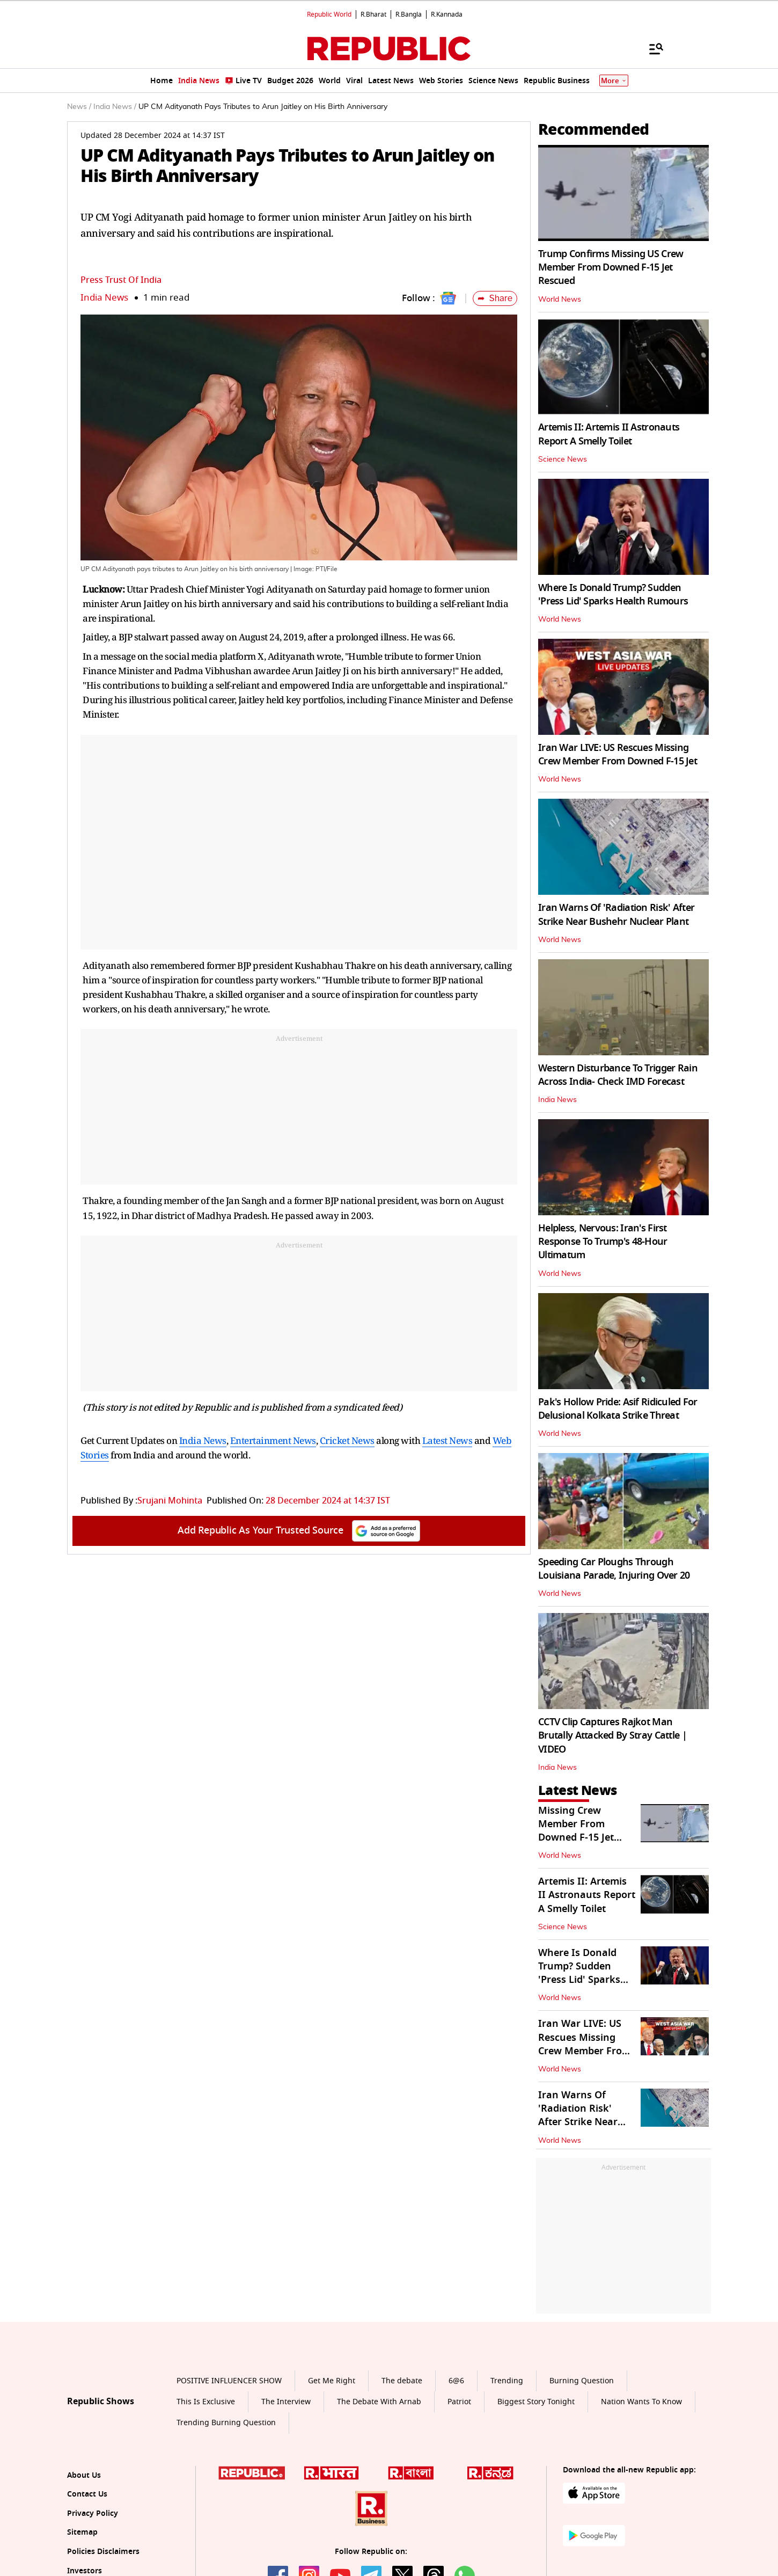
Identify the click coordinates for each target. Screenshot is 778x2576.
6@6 (456, 2381)
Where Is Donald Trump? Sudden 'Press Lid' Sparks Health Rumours (613, 594)
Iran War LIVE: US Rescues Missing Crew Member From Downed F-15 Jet (617, 754)
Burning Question (581, 2381)
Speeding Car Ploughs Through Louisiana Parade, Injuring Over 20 (614, 1568)
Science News (562, 459)
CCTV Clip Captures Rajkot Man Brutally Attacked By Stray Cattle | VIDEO (612, 1735)
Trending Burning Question (226, 2422)
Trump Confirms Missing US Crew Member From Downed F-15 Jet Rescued (610, 267)
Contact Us (87, 2494)
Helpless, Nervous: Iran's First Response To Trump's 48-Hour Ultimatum (602, 1241)
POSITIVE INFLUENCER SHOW (229, 2381)
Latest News (447, 1440)
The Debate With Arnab (379, 2401)
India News (104, 297)
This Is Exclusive (206, 2401)
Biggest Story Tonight (536, 2401)
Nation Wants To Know (641, 2401)
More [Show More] (614, 81)
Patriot (459, 2401)
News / (79, 107)
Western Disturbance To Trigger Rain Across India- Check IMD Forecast (618, 1075)
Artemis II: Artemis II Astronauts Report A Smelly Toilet (608, 434)
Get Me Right (331, 2381)
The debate (401, 2381)
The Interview (286, 2401)
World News (559, 299)
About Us (84, 2475)
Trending (506, 2381)
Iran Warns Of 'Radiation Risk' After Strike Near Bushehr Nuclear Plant (616, 914)
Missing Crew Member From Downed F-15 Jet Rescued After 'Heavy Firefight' (577, 1838)
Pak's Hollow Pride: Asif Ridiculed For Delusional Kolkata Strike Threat (618, 1408)
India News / (114, 107)
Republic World (329, 14)
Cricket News (347, 1440)
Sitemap (82, 2532)
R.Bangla (408, 14)
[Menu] (650, 48)
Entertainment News (273, 1440)
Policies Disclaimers (103, 2551)
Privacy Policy (92, 2513)
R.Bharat (373, 14)
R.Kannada (447, 14)
